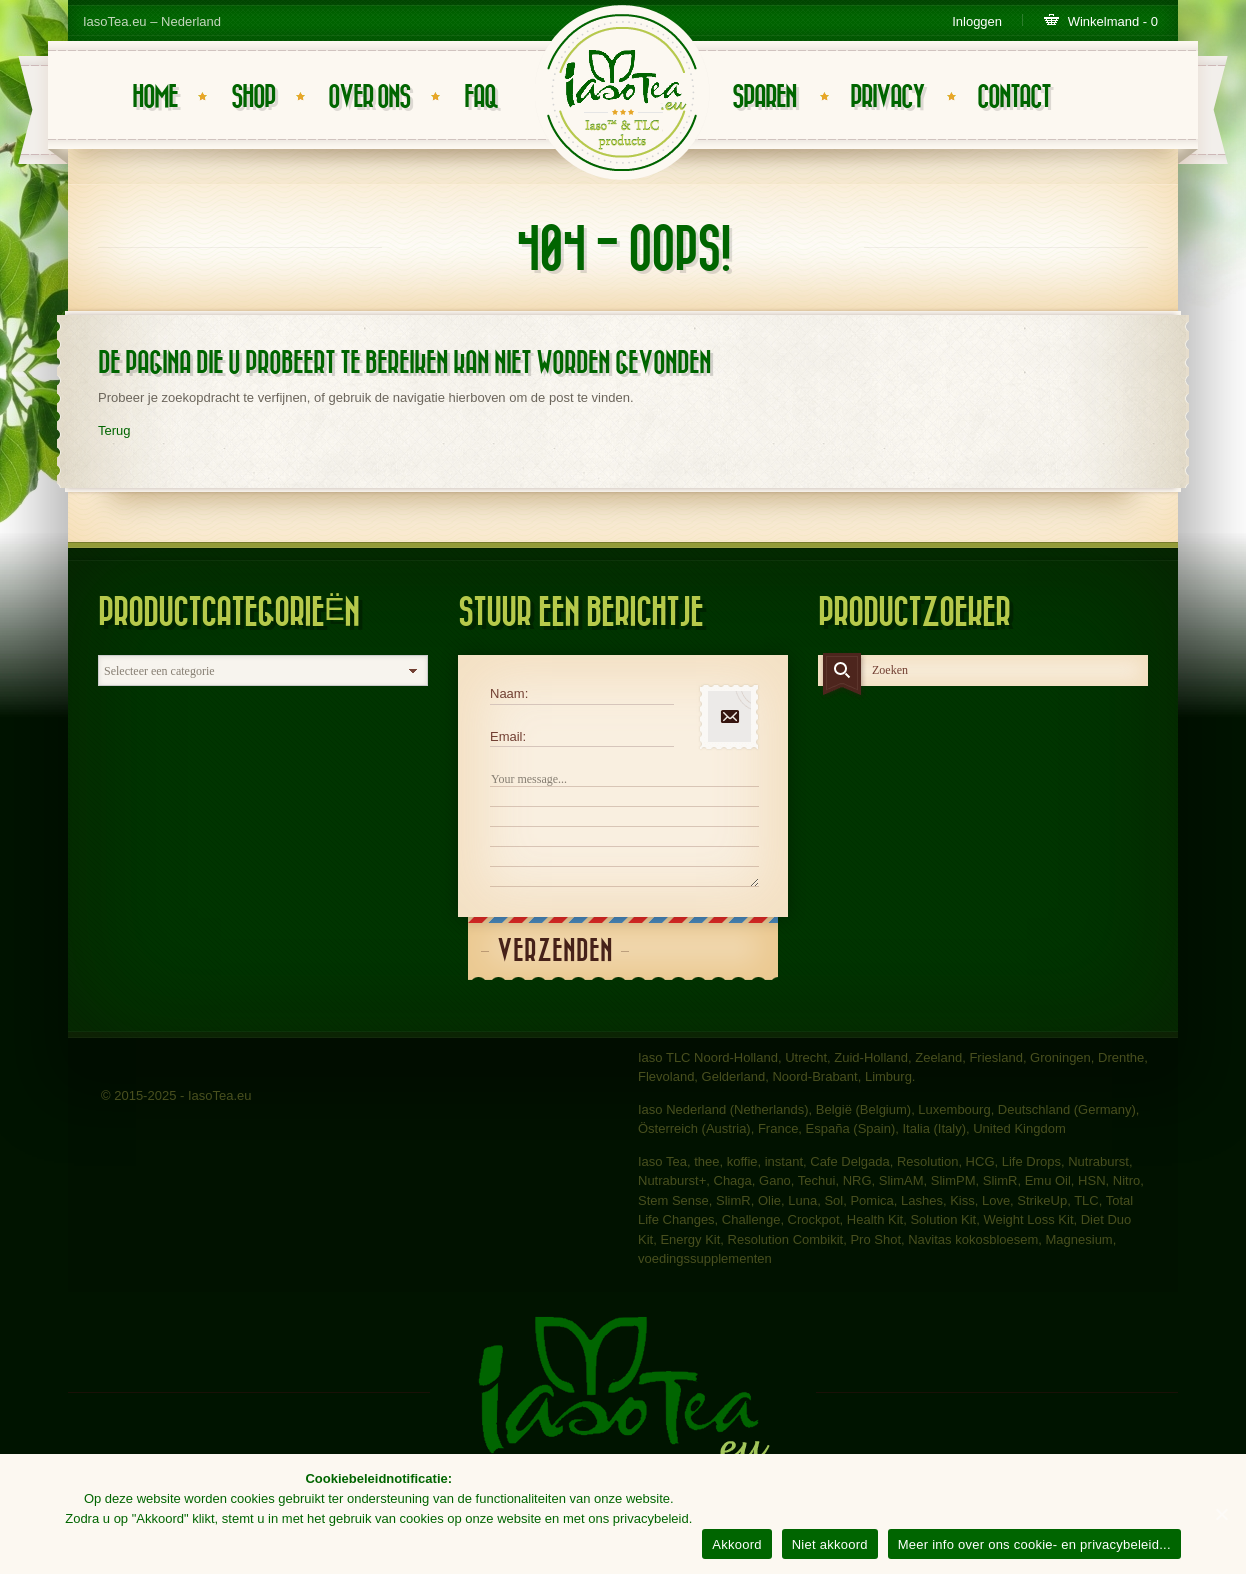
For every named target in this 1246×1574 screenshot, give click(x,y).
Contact (1013, 97)
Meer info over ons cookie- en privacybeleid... (1034, 1544)
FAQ (480, 97)
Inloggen (977, 21)
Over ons (369, 97)
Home (154, 97)
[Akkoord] (1221, 1514)
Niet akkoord (830, 1544)
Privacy (887, 97)
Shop (253, 97)
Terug (114, 430)
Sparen (764, 97)
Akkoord (736, 1544)
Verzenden (555, 951)
